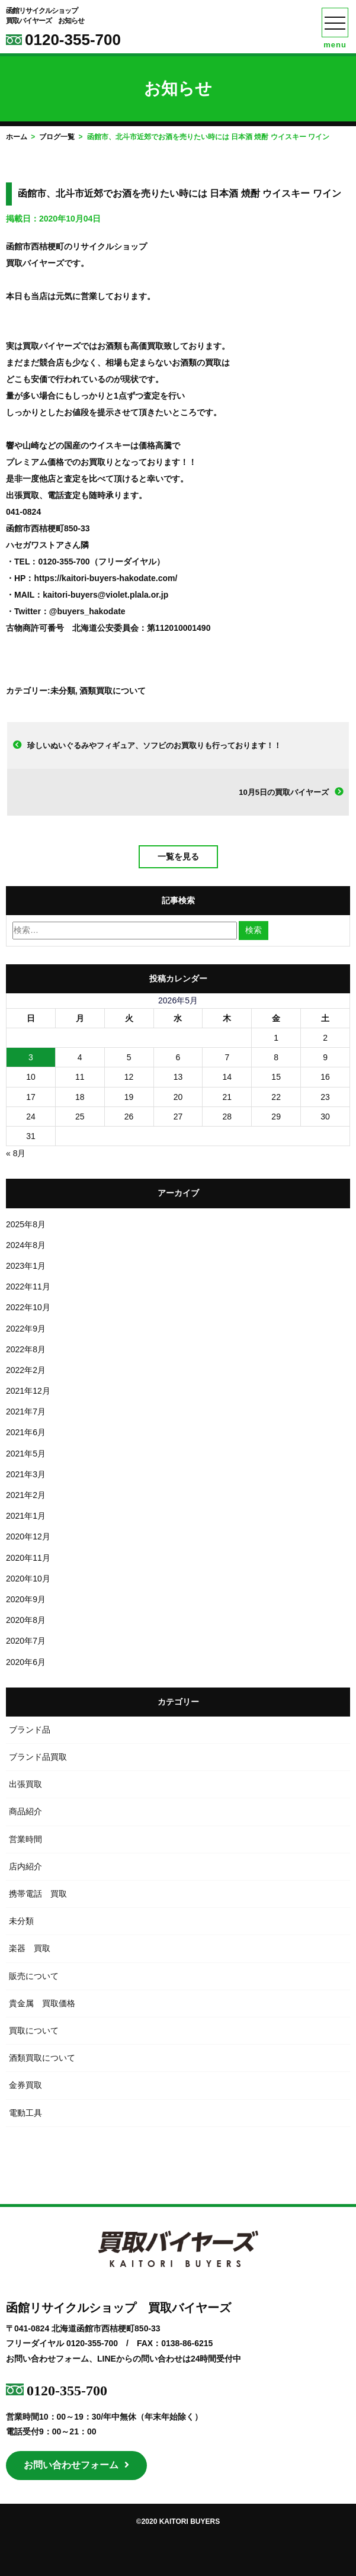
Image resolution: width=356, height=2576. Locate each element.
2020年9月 (26, 1599)
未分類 (62, 690)
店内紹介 (25, 1866)
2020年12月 (28, 1536)
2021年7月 (26, 1411)
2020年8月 (26, 1620)
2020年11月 (28, 1558)
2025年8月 (26, 1224)
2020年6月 (26, 1662)
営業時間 (25, 1839)
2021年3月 (26, 1474)
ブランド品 (29, 1729)
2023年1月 (26, 1266)
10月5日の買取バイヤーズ (284, 792)
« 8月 (15, 1153)
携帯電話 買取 (38, 1893)
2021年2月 (26, 1495)
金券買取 (25, 2085)
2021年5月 (26, 1453)
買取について (34, 2030)
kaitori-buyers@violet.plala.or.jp (105, 594)
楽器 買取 (29, 1948)
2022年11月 (28, 1286)
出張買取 (25, 1784)
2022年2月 (26, 1370)
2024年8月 (26, 1245)
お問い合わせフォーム (76, 2465)
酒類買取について (112, 690)
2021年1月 (26, 1515)
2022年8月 (26, 1349)
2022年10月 (28, 1307)
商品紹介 (25, 1811)
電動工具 (25, 2113)
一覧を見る (178, 856)
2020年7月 (26, 1640)
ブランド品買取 (38, 1757)
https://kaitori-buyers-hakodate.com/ (105, 578)
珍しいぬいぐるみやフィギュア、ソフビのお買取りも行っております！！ (154, 745)
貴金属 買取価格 (42, 2003)
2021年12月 (28, 1391)
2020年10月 (28, 1578)
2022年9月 (26, 1328)
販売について (34, 1976)
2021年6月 (26, 1432)
